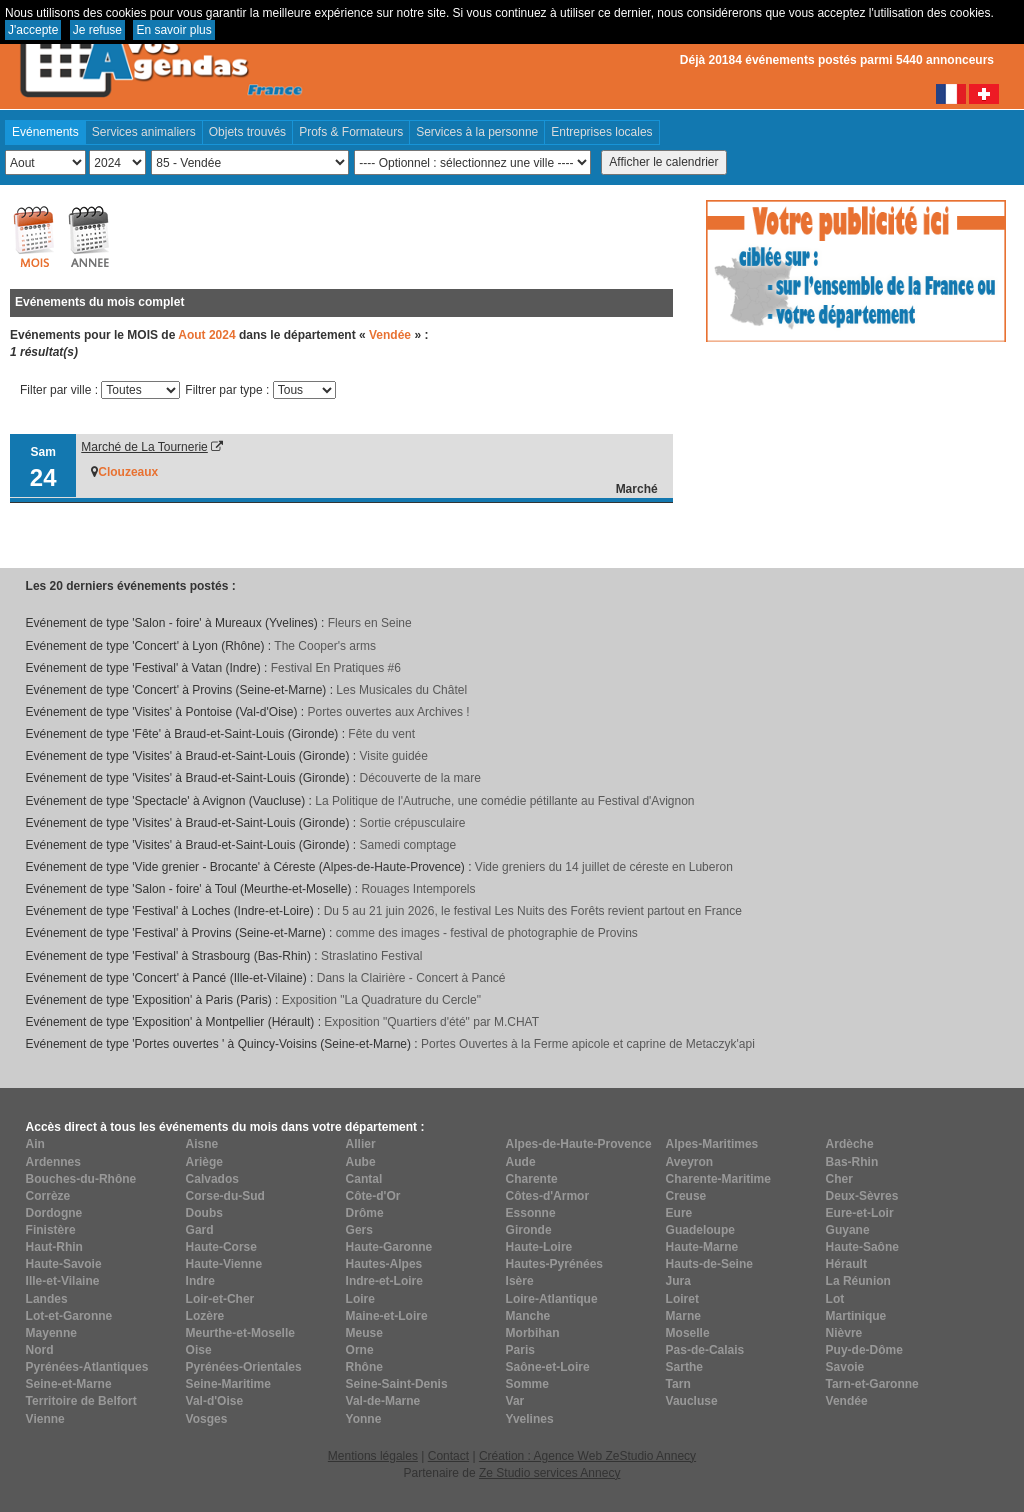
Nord (40, 1350)
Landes (47, 1299)
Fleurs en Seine (370, 623)
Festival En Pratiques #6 (336, 668)
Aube (361, 1162)
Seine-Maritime (228, 1384)
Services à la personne (477, 132)
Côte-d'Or (373, 1196)
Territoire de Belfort (81, 1401)
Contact (448, 1456)
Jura (678, 1281)
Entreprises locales (601, 132)
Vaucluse (692, 1401)
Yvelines (530, 1419)
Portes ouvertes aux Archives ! (389, 712)
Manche (528, 1316)
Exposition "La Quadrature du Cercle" (381, 1000)
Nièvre (844, 1333)
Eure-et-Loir (860, 1213)
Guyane (848, 1230)
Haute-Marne (702, 1247)
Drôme (365, 1213)
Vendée (847, 1401)
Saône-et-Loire (548, 1367)
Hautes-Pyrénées (554, 1264)
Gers (359, 1230)
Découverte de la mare (419, 778)
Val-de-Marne (383, 1401)
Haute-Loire (539, 1247)
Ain (35, 1144)
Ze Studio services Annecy (549, 1473)
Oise (199, 1350)
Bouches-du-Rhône (81, 1179)
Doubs (204, 1213)
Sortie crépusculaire (412, 823)
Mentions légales (373, 1456)
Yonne (364, 1419)
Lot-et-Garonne (69, 1316)
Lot (835, 1299)
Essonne (531, 1213)
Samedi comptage (407, 845)
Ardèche (850, 1144)
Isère (520, 1281)
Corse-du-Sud (225, 1196)
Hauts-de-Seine (709, 1264)
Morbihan (533, 1333)
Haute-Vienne (224, 1264)
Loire (360, 1299)
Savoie (845, 1367)
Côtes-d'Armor (548, 1196)
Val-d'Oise (215, 1401)
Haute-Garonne (389, 1247)
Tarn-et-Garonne (872, 1384)
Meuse (364, 1333)
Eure (679, 1213)
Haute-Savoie (64, 1264)
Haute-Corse (221, 1247)
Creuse (686, 1196)
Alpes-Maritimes (712, 1144)
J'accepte (33, 30)
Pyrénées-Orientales (244, 1367)
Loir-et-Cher (220, 1299)
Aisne (202, 1144)
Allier (361, 1144)
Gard (200, 1230)
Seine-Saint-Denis (397, 1384)
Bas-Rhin (852, 1162)
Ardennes (53, 1162)
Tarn (678, 1384)
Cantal (364, 1179)
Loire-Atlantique (552, 1299)
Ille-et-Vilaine (63, 1281)
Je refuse (97, 30)
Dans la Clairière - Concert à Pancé (411, 978)
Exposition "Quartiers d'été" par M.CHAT (431, 1022)
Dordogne (54, 1213)
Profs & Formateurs (351, 132)
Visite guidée (393, 756)
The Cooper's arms (325, 646)
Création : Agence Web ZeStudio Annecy (587, 1456)
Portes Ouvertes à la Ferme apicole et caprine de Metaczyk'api (588, 1044)
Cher (839, 1179)
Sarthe (684, 1367)
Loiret (682, 1299)
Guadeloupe (700, 1230)
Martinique (856, 1316)
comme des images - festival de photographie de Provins (487, 933)
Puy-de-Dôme (864, 1350)
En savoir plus (173, 30)
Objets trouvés (247, 132)
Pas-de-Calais (705, 1350)
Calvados (212, 1179)
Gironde (529, 1230)
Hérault (846, 1264)
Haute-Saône (862, 1247)
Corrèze (48, 1196)
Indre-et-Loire (384, 1281)
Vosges (207, 1419)
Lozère (205, 1316)
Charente (532, 1179)
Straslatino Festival (371, 956)
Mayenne (51, 1333)
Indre (200, 1281)
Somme (527, 1384)
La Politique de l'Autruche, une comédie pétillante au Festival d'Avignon (504, 801)
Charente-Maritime (718, 1179)
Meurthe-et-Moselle (240, 1333)
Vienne (45, 1419)
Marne (683, 1316)
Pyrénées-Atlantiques (87, 1367)
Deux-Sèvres (862, 1196)
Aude (521, 1162)
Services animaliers (144, 132)
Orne (360, 1350)
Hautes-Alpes (384, 1264)
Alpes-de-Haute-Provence (579, 1144)
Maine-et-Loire (387, 1316)
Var (515, 1401)
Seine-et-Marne (69, 1384)
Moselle (688, 1333)
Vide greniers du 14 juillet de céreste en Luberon (604, 867)
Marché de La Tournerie (144, 447)
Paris (520, 1350)
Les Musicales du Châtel (401, 690)
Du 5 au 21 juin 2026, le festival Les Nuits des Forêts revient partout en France (533, 911)
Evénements (45, 132)
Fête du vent (381, 734)
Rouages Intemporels (418, 889)
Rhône (364, 1367)
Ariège (204, 1162)
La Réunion (858, 1281)
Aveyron (690, 1162)
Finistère (51, 1230)
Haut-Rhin (54, 1247)
